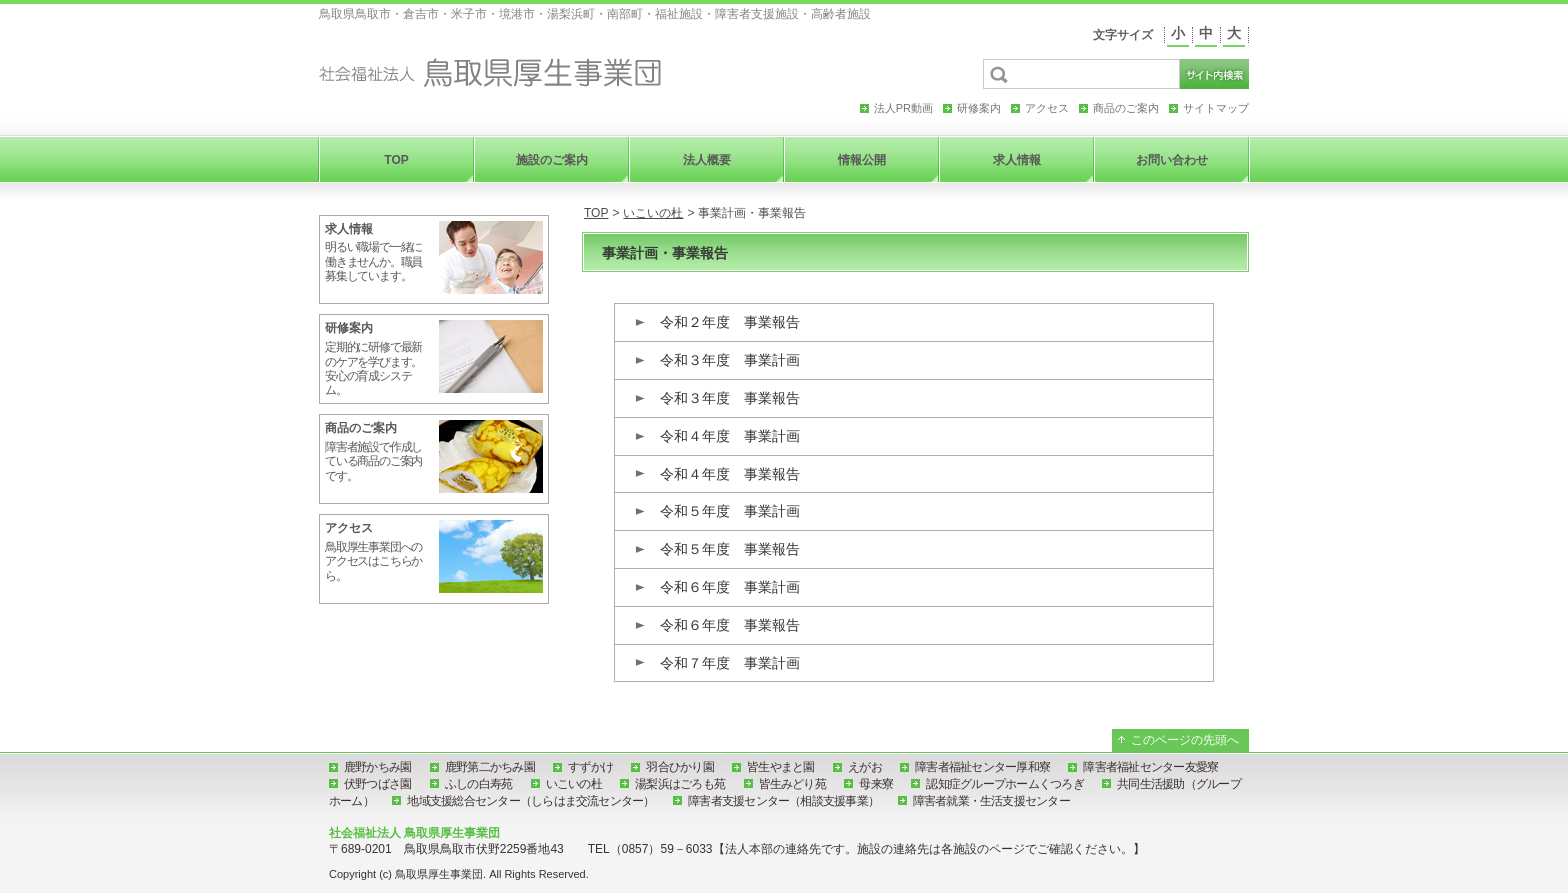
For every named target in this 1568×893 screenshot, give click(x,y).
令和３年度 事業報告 (730, 398)
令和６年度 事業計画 (730, 587)
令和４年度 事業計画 (730, 436)
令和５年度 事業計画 (730, 511)
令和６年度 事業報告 (730, 625)
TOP (596, 213)
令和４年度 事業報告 (730, 474)
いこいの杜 (653, 213)
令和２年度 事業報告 (730, 322)
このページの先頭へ (1185, 740)
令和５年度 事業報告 (730, 549)
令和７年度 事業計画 (730, 663)
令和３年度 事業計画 (730, 360)
